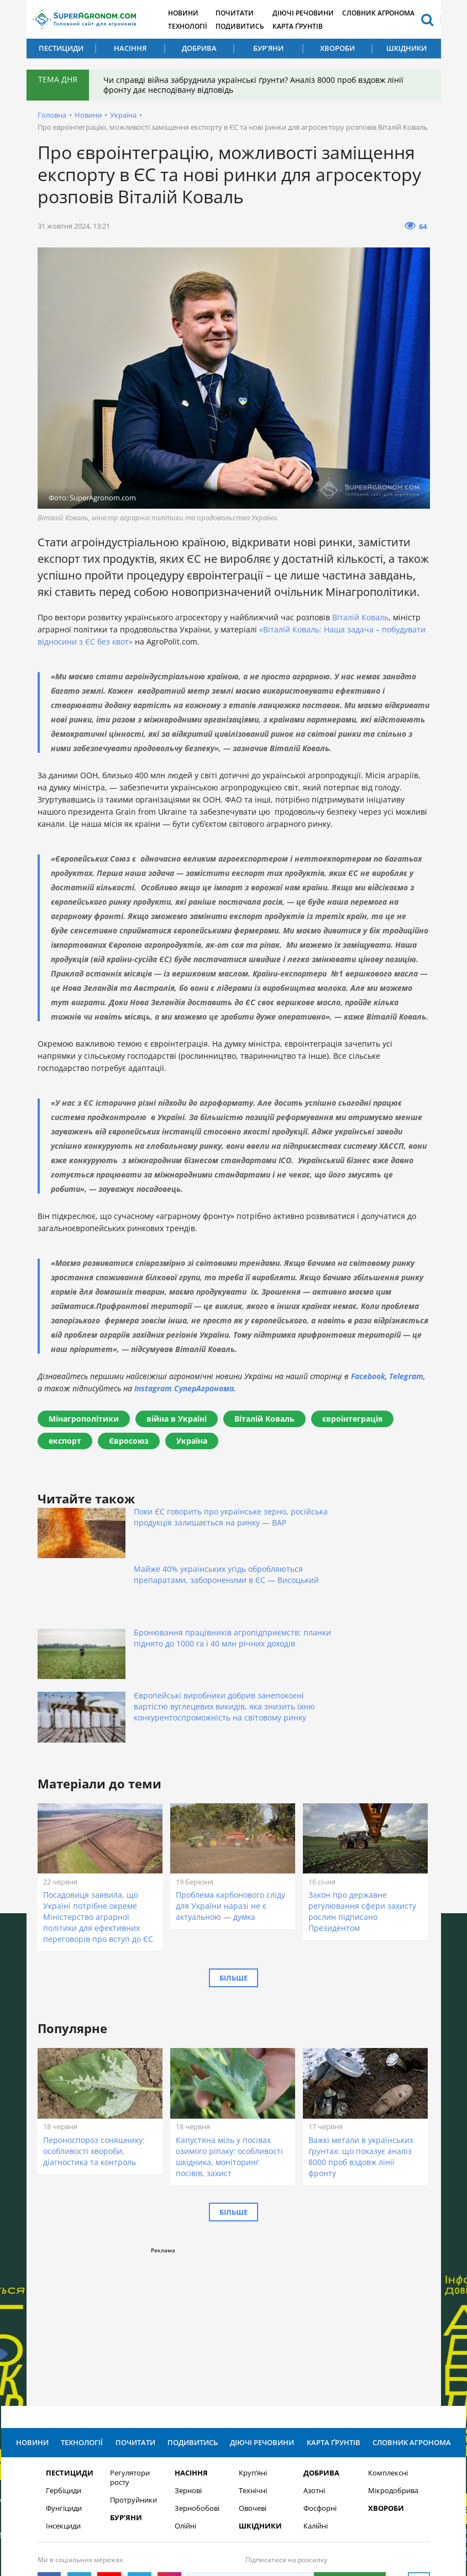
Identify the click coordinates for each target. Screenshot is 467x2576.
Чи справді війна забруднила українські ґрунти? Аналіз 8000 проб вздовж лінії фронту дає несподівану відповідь (256, 85)
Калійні (315, 2393)
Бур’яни (268, 48)
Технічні (253, 2358)
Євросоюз (129, 1440)
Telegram (406, 1376)
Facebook (368, 1376)
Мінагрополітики (84, 1418)
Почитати (243, 12)
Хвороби (337, 48)
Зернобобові (197, 2375)
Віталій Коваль (360, 617)
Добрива (199, 48)
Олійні (185, 2393)
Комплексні (388, 2340)
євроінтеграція (352, 1418)
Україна (123, 115)
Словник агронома (392, 12)
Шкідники (406, 48)
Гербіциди (63, 2358)
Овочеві (252, 2375)
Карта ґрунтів (309, 25)
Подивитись (248, 25)
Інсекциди (63, 2393)
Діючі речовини (314, 12)
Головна (52, 115)
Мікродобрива (393, 2358)
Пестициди (61, 48)
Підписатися (350, 2450)
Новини (189, 12)
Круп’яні (253, 2340)
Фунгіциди (64, 2375)
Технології (193, 25)
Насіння (130, 48)
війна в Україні (176, 1418)
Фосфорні (320, 2375)
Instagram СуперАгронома (184, 1388)
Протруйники (133, 2367)
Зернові (188, 2358)
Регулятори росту (130, 2345)
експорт (65, 1440)
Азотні (314, 2358)
